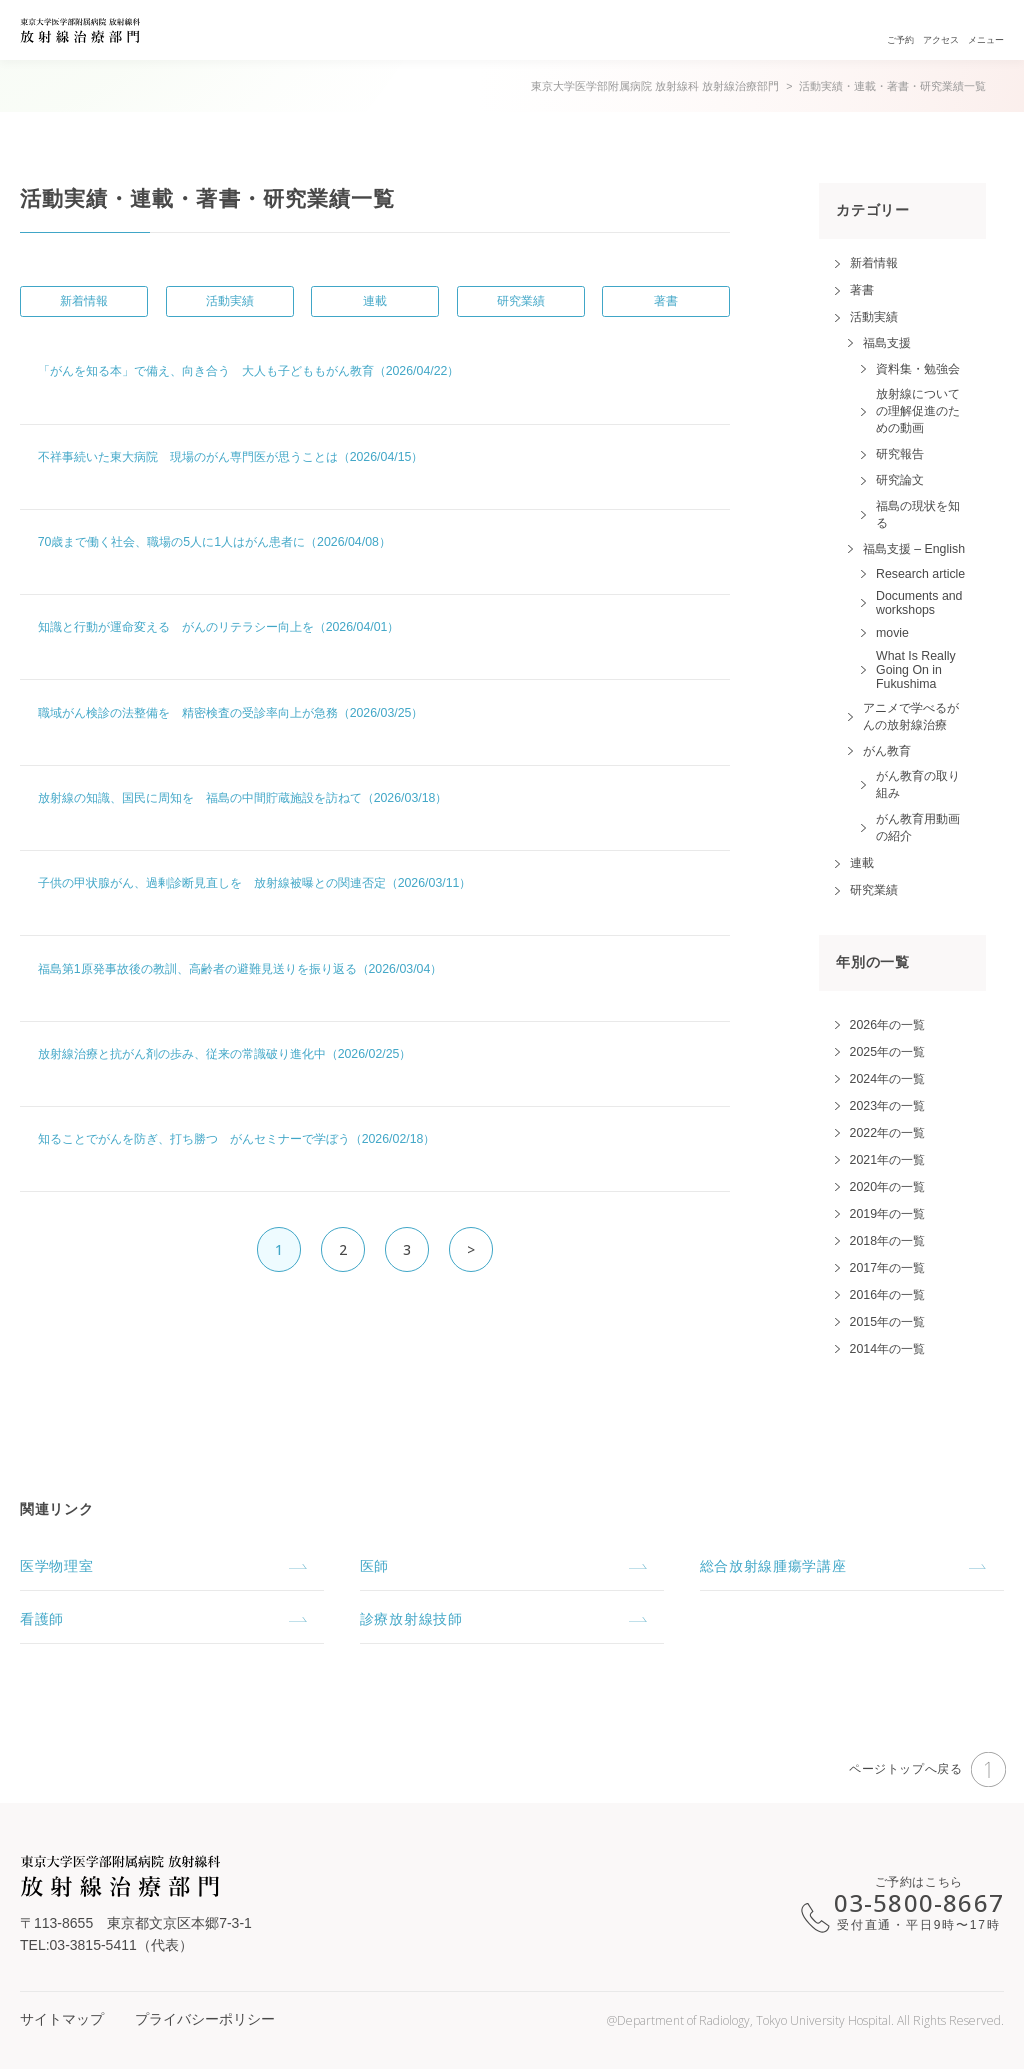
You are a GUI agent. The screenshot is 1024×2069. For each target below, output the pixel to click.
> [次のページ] (471, 1249)
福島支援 (887, 343)
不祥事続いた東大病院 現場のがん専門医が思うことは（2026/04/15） (231, 457)
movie (892, 633)
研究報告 (900, 454)
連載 (375, 301)
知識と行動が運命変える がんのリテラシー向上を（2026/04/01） (219, 627)
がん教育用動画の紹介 (918, 827)
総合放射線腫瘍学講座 (773, 1566)
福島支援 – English (914, 549)
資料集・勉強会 (918, 369)
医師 (374, 1566)
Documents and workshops (919, 603)
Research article (920, 574)
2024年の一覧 (887, 1079)
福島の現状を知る (918, 514)
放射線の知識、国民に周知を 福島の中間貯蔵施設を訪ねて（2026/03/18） (243, 798)
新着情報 (84, 301)
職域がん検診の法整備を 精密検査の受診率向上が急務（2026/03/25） (231, 713)
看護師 (42, 1619)
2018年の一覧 (887, 1241)
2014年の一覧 (887, 1349)
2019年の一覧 (887, 1214)
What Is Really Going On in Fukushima (916, 670)
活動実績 (230, 301)
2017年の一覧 (887, 1268)
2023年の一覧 (887, 1106)
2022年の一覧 (887, 1133)
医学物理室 (57, 1566)
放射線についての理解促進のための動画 (918, 411)
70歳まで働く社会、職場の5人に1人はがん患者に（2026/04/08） (214, 542)
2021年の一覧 (887, 1160)
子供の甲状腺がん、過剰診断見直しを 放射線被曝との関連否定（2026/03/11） (255, 883)
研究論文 (900, 480)
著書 (666, 301)
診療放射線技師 (411, 1619)
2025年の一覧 (887, 1052)
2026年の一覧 (887, 1025)
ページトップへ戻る (927, 1769)
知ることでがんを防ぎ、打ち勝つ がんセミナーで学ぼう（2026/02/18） (237, 1139)
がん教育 (887, 751)
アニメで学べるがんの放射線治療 (911, 716)
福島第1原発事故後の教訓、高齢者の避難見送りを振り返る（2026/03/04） (240, 969)
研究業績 (521, 301)
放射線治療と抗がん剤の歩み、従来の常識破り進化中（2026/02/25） (225, 1054)
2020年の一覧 (887, 1187)
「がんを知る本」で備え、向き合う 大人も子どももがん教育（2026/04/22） (249, 371)
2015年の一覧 (887, 1322)
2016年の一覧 (887, 1295)
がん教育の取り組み (918, 784)
